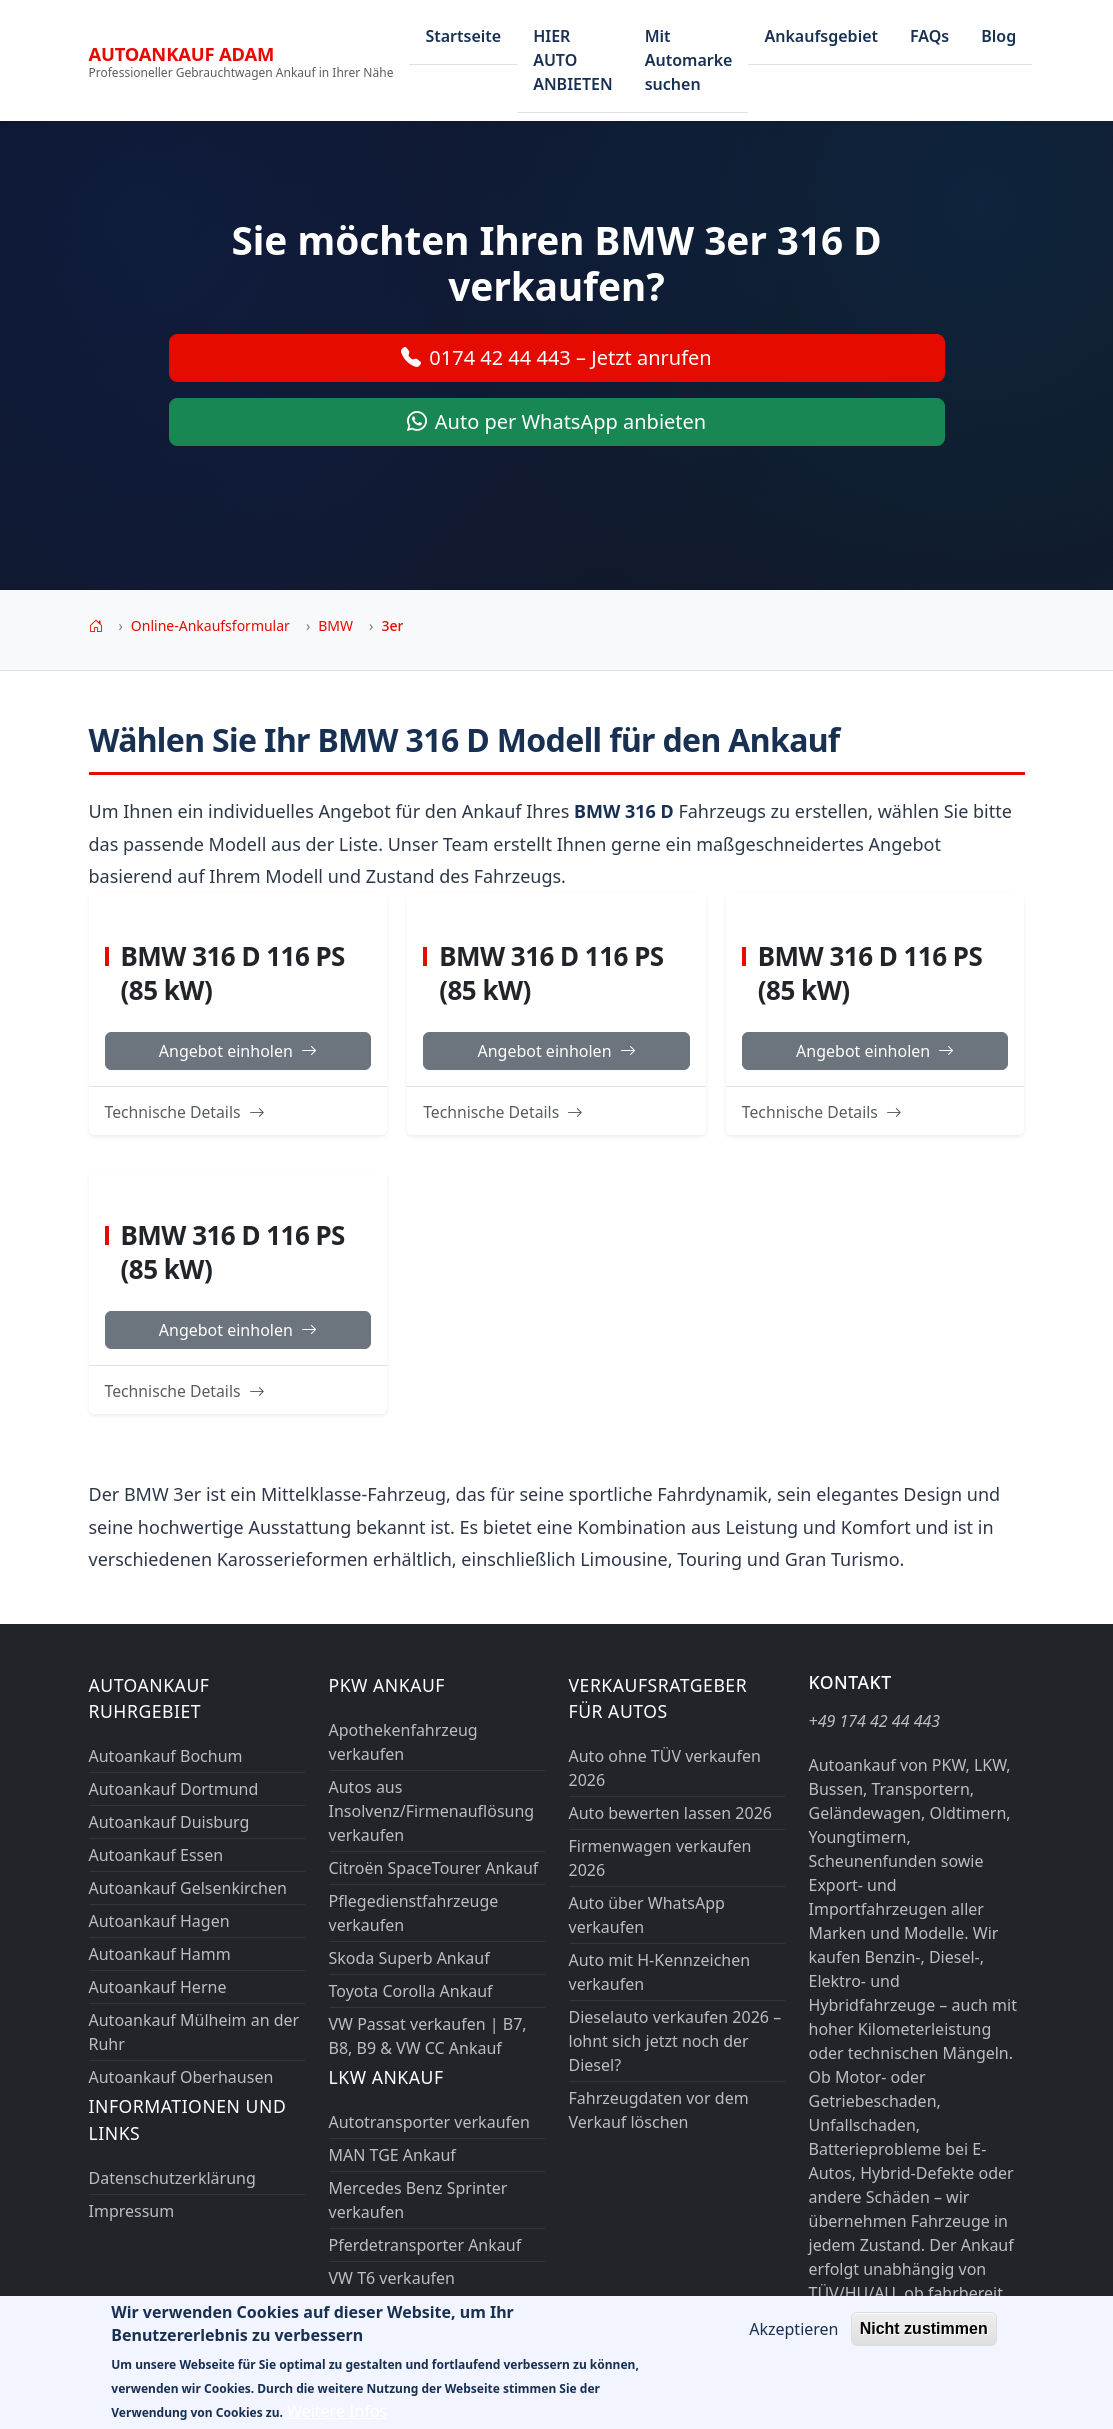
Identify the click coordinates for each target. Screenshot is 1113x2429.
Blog (998, 36)
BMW (335, 625)
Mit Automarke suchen (689, 60)
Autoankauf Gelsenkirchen (188, 1888)
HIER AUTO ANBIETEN (573, 60)
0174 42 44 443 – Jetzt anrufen (556, 358)
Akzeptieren (793, 2343)
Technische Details (185, 1112)
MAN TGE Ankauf (392, 2155)
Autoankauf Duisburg (169, 1822)
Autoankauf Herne (158, 1987)
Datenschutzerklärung (172, 2178)
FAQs (929, 36)
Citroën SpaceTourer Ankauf (434, 1868)
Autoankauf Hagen (159, 1921)
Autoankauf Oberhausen (181, 2077)
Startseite (463, 36)
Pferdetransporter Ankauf (425, 2245)
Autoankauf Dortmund (174, 1789)
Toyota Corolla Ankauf (411, 1991)
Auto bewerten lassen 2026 (670, 1813)
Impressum (132, 2211)
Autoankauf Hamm (160, 1954)
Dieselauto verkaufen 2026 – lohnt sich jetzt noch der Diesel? (675, 2041)
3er (392, 625)
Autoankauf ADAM (182, 53)
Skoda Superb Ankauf (409, 1958)
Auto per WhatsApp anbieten (556, 422)
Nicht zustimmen (924, 2342)
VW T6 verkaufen (392, 2278)
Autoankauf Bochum (166, 1756)
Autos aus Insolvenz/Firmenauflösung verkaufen (432, 1811)
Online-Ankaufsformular (210, 625)
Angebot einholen (238, 1051)
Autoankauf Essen (156, 1855)
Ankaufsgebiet (821, 36)
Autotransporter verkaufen (429, 2122)
